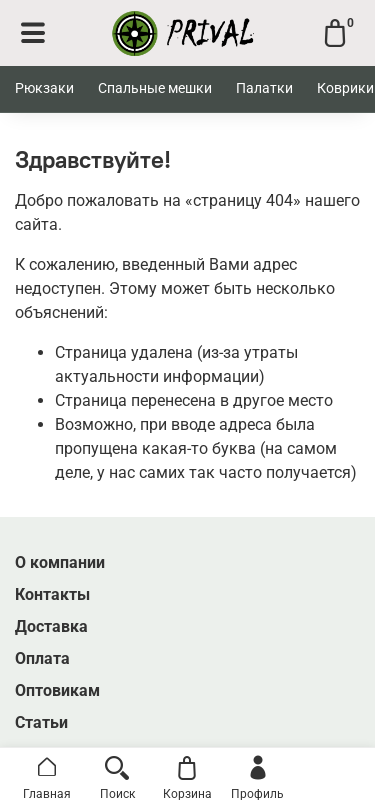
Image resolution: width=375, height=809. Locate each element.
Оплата (42, 658)
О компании (60, 562)
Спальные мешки (155, 88)
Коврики (345, 88)
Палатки (264, 88)
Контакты (52, 594)
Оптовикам (57, 690)
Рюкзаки (44, 88)
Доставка (51, 626)
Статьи (41, 722)
